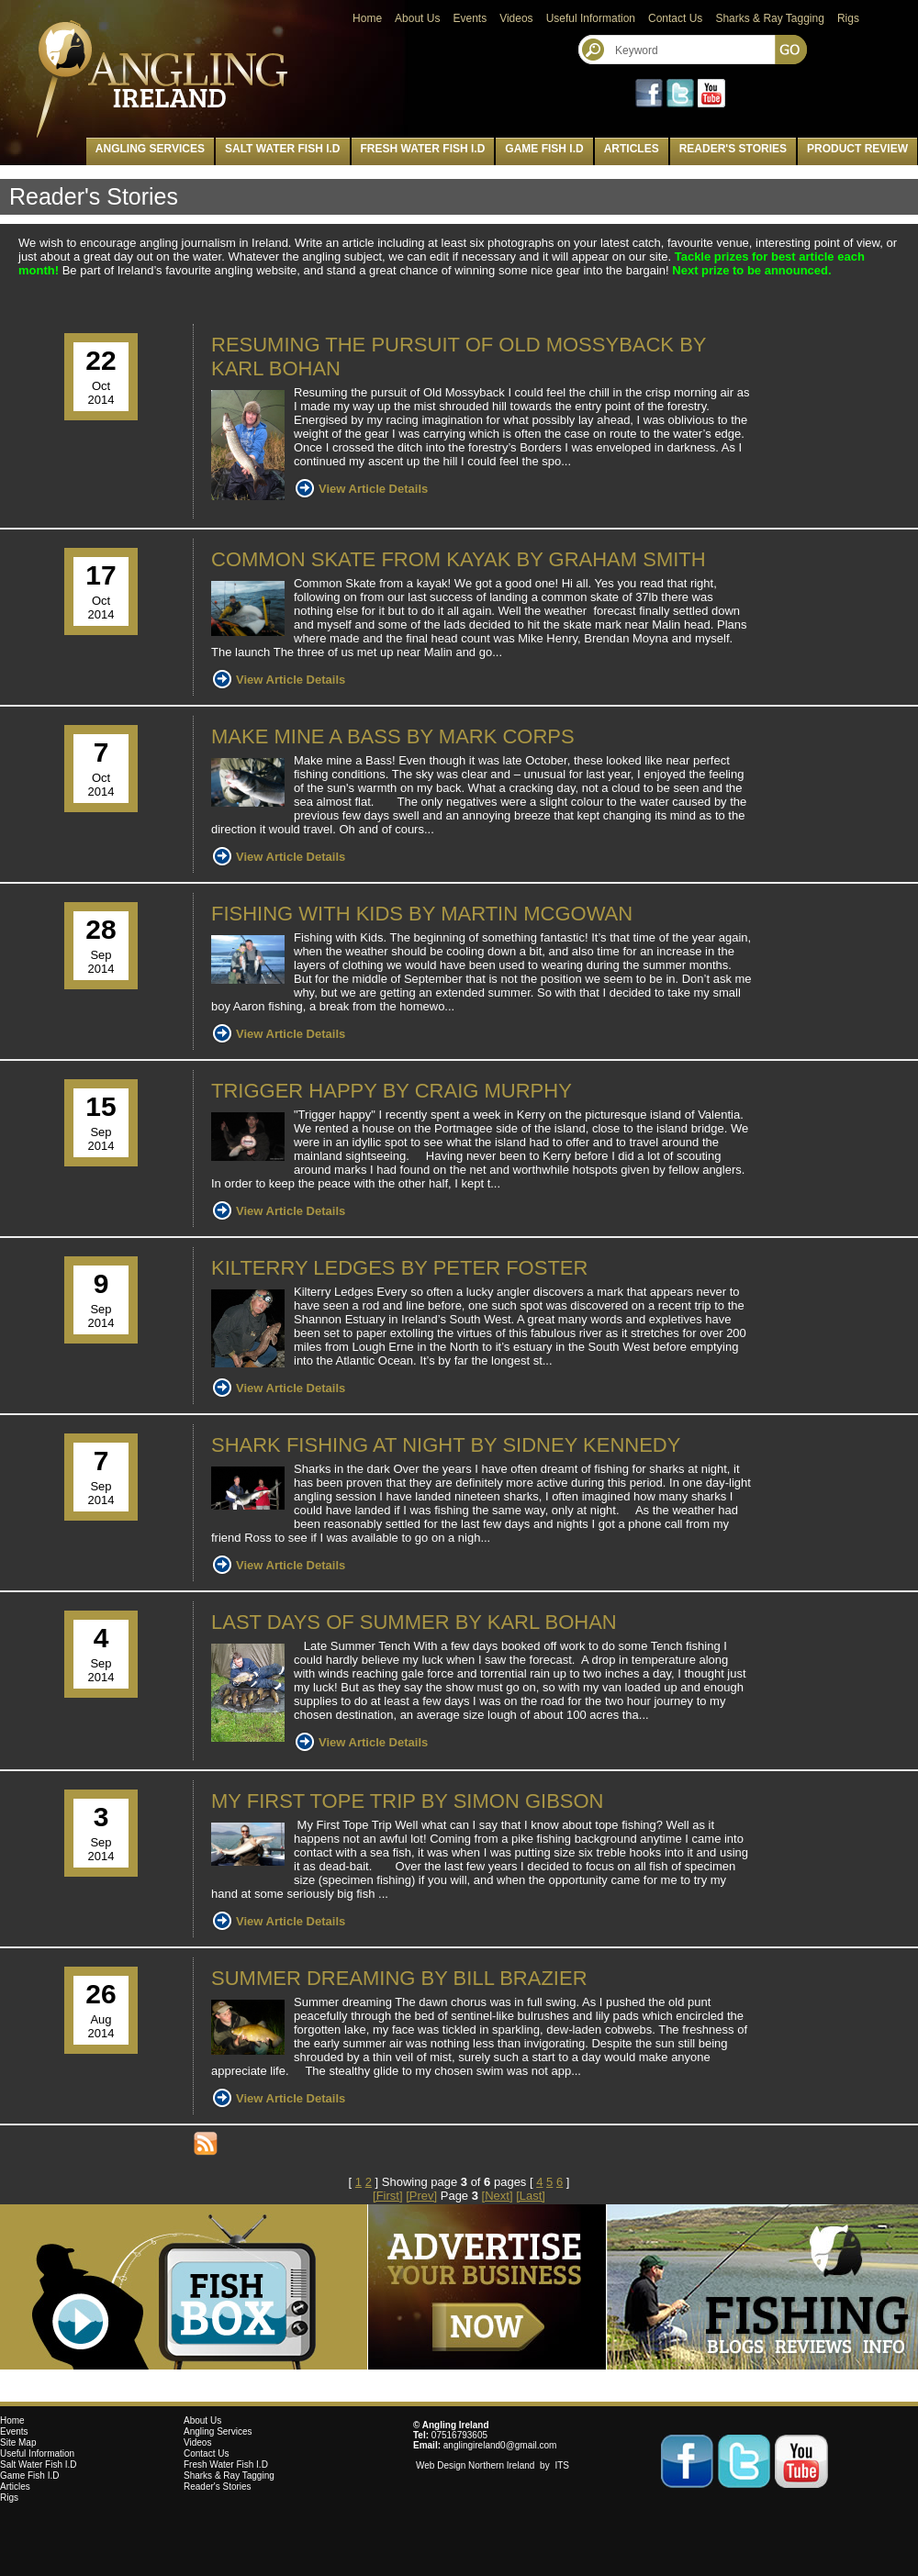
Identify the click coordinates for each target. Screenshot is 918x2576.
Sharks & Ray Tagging (769, 18)
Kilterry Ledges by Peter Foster (399, 1267)
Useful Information (590, 18)
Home (367, 18)
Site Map (18, 2442)
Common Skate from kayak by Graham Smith (458, 559)
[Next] (497, 2195)
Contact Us (675, 18)
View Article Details (373, 489)
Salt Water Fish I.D (283, 148)
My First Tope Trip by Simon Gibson (407, 1801)
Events (470, 18)
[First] (388, 2195)
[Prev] (421, 2195)
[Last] (530, 2195)
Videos (515, 18)
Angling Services (150, 148)
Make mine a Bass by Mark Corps (393, 736)
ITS (561, 2465)
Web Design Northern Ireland (476, 2465)
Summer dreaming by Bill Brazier (399, 1978)
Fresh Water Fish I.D (423, 148)
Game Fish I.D (544, 148)
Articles (631, 148)
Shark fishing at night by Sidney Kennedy (445, 1444)
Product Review (857, 148)
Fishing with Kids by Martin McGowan (422, 913)
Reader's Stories (733, 148)
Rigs (848, 18)
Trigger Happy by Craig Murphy (391, 1090)
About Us (417, 18)
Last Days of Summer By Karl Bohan (414, 1622)
